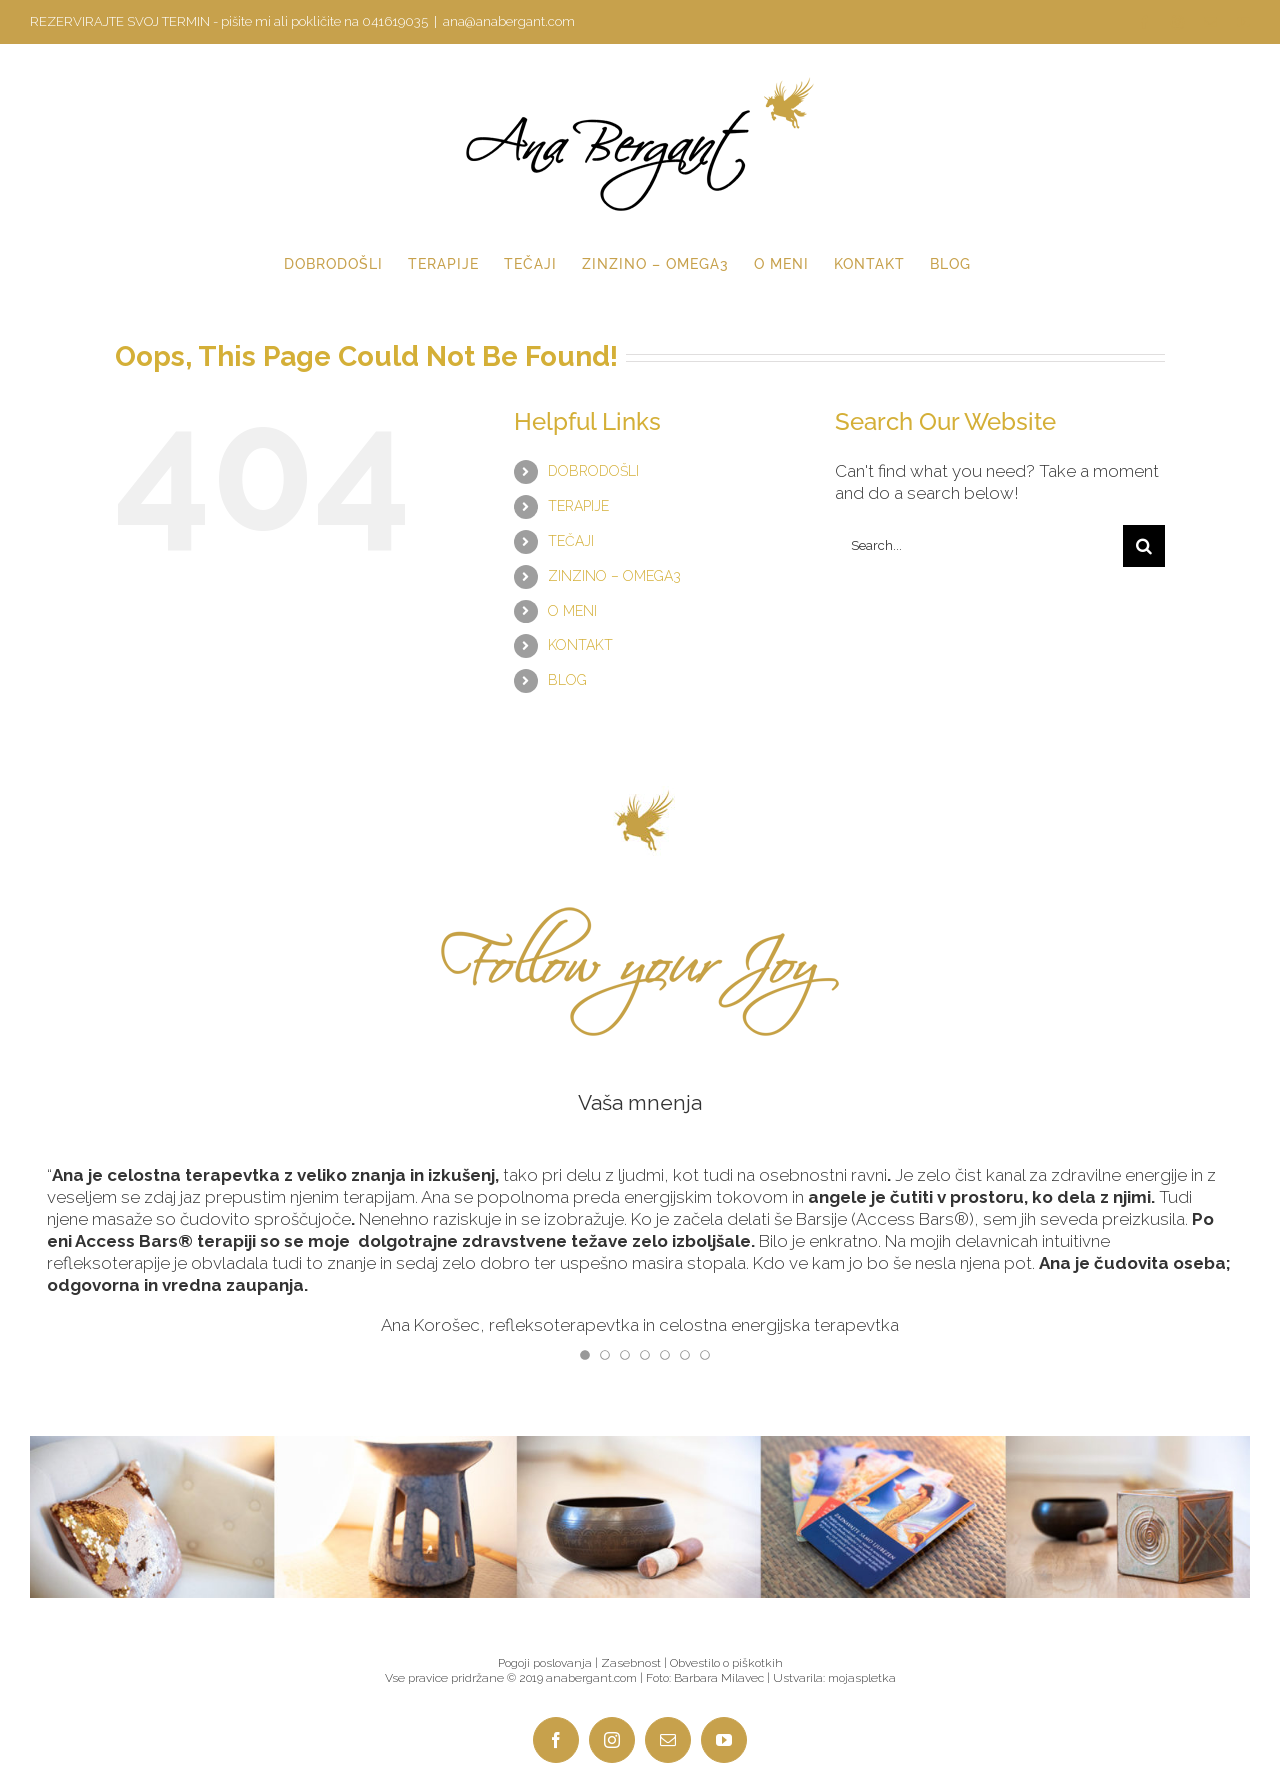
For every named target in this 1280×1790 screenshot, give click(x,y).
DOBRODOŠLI (593, 471)
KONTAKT (580, 645)
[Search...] (979, 546)
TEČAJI (571, 541)
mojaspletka (862, 1678)
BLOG (567, 680)
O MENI (572, 611)
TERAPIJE (578, 506)
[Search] (1144, 546)
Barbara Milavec (719, 1678)
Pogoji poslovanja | (549, 1663)
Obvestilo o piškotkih (726, 1663)
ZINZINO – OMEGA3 (614, 576)
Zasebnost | (635, 1663)
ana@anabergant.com (509, 21)
